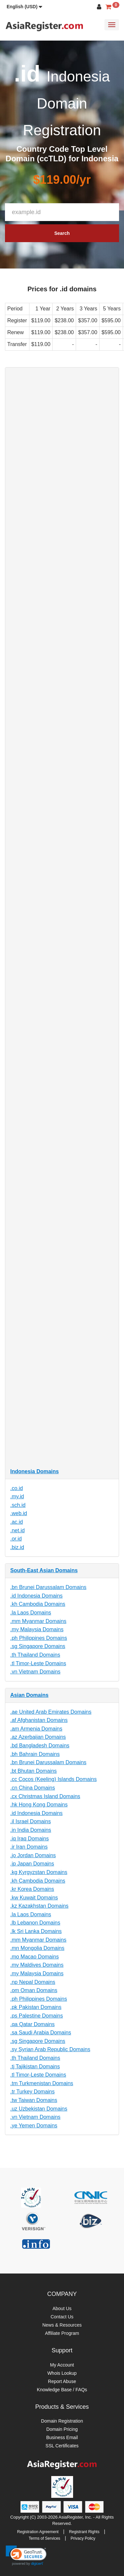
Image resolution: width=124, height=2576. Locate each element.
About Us (62, 2308)
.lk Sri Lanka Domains (36, 1931)
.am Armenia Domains (36, 1729)
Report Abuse (62, 2381)
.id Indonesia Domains (36, 1596)
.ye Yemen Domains (33, 2125)
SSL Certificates (62, 2445)
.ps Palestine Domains (36, 2016)
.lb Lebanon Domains (35, 1922)
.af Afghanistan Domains (38, 1720)
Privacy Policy (83, 2538)
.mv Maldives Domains (36, 1965)
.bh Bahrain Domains (35, 1754)
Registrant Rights (84, 2531)
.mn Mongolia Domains (37, 1948)
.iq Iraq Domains (29, 1838)
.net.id (17, 1530)
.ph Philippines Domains (38, 1638)
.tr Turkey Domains (32, 2091)
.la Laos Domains (30, 1612)
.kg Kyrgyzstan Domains (38, 1872)
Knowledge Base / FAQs (62, 2389)
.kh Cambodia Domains (37, 1604)
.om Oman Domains (33, 1990)
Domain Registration (62, 2421)
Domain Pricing (62, 2429)
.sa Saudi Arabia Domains (40, 2032)
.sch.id (17, 1505)
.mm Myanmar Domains (38, 1621)
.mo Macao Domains (34, 1956)
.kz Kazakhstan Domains (39, 1906)
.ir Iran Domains (29, 1847)
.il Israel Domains (30, 1821)
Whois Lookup (62, 2373)
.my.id (17, 1496)
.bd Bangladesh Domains (39, 1745)
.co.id (16, 1488)
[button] (24, 6)
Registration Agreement (38, 2531)
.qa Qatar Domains (32, 2024)
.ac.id (16, 1522)
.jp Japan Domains (32, 1863)
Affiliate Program (62, 2333)
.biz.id (17, 1547)
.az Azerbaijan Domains (38, 1737)
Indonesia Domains (34, 1471)
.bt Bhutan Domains (33, 1771)
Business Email (62, 2437)
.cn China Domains (32, 1788)
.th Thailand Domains (35, 1655)
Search (62, 233)
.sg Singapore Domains (37, 1646)
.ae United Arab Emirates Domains (50, 1712)
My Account (62, 2365)
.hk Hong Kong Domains (38, 1804)
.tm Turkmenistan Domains (41, 2083)
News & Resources (62, 2325)
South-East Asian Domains (44, 1570)
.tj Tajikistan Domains (35, 2066)
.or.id (16, 1539)
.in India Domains (30, 1830)
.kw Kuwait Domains (34, 1897)
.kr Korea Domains (32, 1889)
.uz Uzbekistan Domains (38, 2109)
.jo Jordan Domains (33, 1855)
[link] (26, 2555)
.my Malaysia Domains (36, 1629)
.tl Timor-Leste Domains (38, 1663)
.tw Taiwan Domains (33, 2100)
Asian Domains (29, 1695)
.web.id (18, 1513)
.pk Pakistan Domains (36, 2007)
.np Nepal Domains (32, 1982)
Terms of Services (44, 2538)
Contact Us (62, 2316)
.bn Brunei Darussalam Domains (48, 1587)
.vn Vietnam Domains (35, 1671)
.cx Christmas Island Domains (45, 1796)
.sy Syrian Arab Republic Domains (50, 2049)
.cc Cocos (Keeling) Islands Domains (53, 1779)
